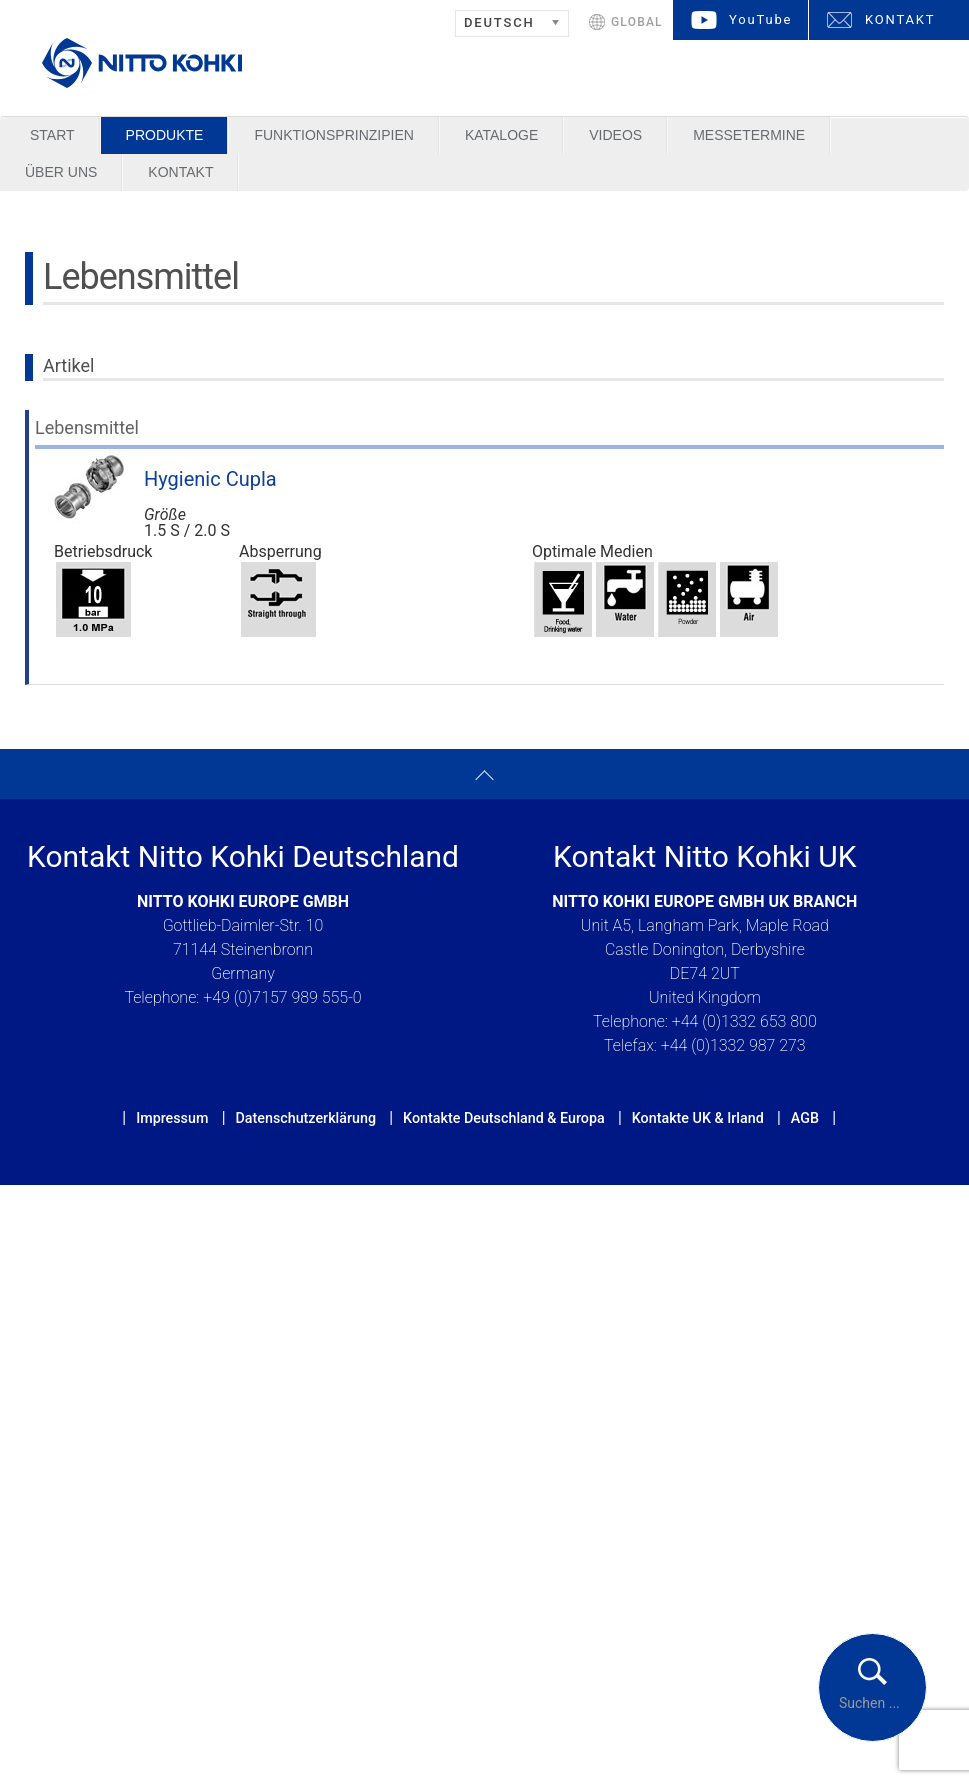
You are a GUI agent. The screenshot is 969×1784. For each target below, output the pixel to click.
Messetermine (749, 135)
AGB (805, 1118)
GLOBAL (637, 22)
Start (52, 135)
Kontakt (180, 172)
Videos (615, 135)
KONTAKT (900, 19)
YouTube (760, 19)
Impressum (172, 1118)
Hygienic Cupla (210, 479)
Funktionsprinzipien (333, 135)
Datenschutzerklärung (305, 1118)
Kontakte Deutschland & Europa (504, 1118)
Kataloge (501, 135)
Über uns (61, 172)
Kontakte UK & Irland (698, 1118)
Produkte (165, 135)
